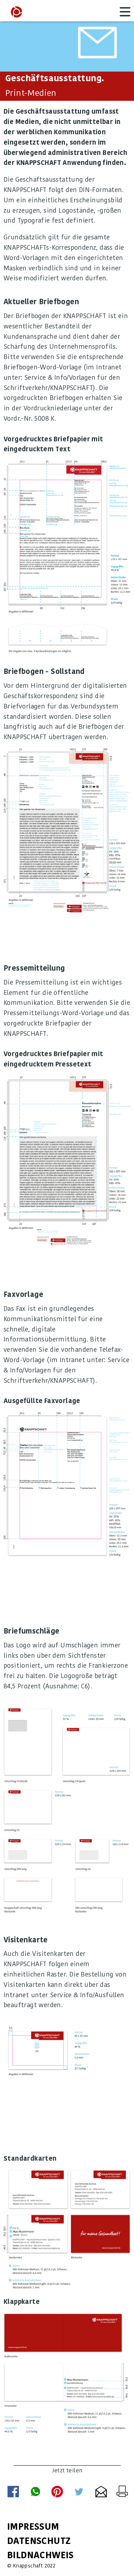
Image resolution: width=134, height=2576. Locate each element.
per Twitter (79, 2491)
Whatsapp (35, 2491)
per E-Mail (101, 2491)
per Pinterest (57, 2491)
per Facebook (13, 2491)
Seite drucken (122, 2491)
